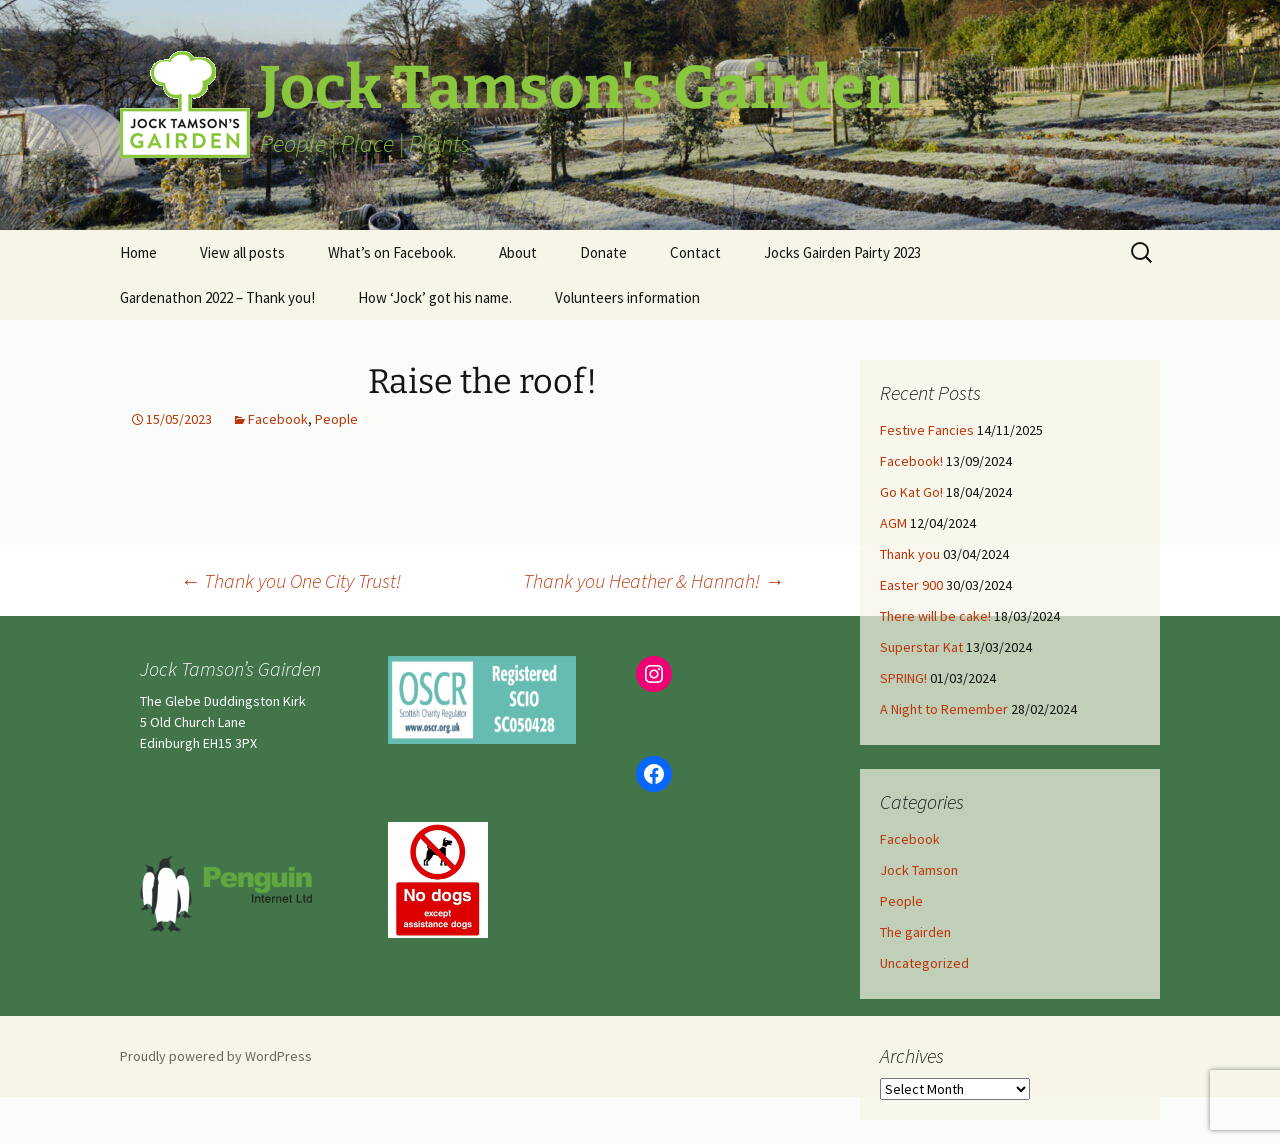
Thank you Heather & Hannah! (653, 580)
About (518, 252)
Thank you (910, 554)
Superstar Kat (921, 647)
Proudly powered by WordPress (216, 1056)
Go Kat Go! (911, 492)
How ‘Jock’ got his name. (435, 297)
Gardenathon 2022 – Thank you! (217, 297)
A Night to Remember (944, 709)
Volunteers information (627, 297)
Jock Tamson (919, 870)
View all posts (242, 252)
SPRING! (903, 678)
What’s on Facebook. (392, 252)
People (336, 419)
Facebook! (911, 461)
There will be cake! (935, 616)
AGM (893, 523)
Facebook (278, 419)
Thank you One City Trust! (290, 580)
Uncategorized (924, 963)
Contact (695, 252)
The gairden (915, 932)
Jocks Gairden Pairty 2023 (842, 252)
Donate (603, 252)
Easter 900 (911, 585)
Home (138, 252)
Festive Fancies (927, 430)
